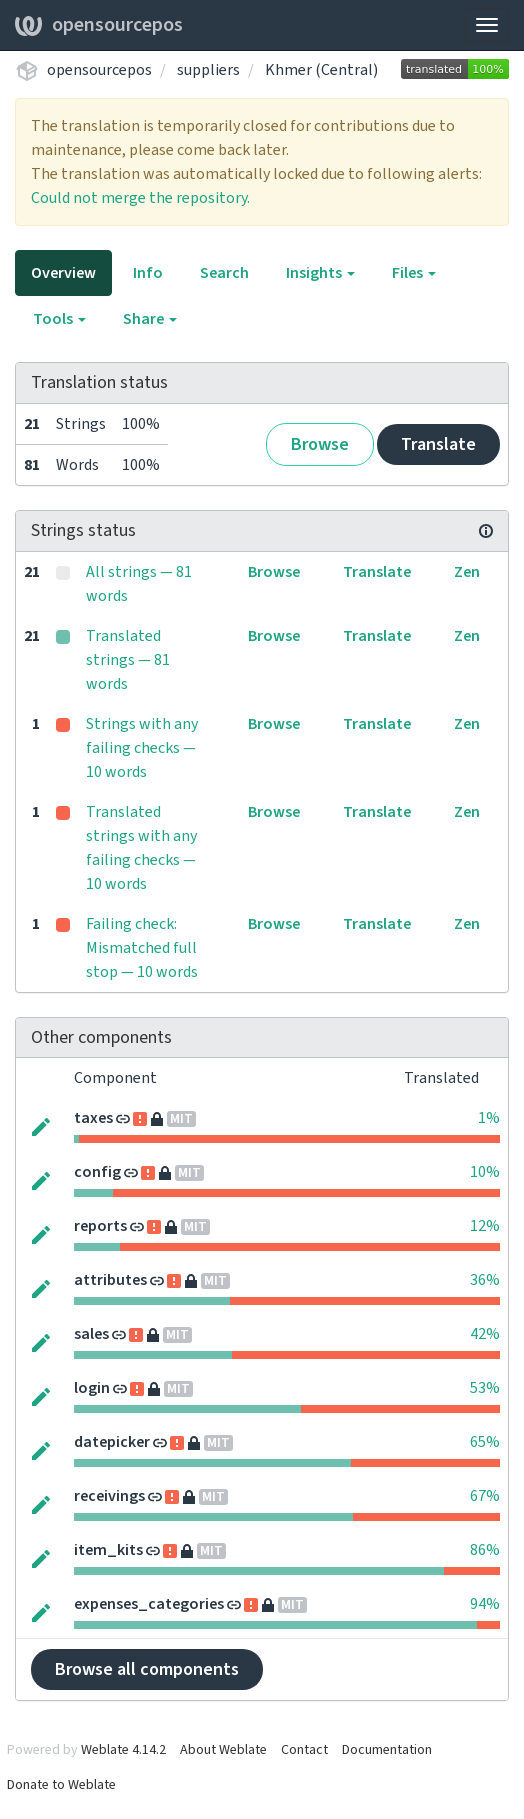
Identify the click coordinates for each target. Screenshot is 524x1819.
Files (414, 273)
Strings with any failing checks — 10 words (142, 748)
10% (485, 1172)
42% (485, 1334)
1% (489, 1118)
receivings (109, 1496)
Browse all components (147, 1669)
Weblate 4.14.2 (123, 1750)
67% (485, 1496)
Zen (467, 572)
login (92, 1388)
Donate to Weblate (61, 1785)
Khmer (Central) (321, 70)
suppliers (208, 70)
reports (100, 1226)
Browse (320, 444)
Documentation (387, 1750)
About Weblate (223, 1750)
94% (485, 1604)
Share (150, 319)
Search (224, 273)
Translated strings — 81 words (128, 660)
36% (485, 1280)
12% (485, 1226)
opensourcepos (99, 25)
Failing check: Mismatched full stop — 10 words (142, 948)
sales (91, 1334)
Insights (320, 273)
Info (148, 273)
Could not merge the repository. (140, 198)
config (97, 1172)
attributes (110, 1280)
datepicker (112, 1442)
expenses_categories (149, 1604)
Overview (63, 273)
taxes (93, 1118)
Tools (59, 319)
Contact (304, 1750)
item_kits (108, 1550)
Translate (438, 444)
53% (485, 1388)
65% (485, 1442)
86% (485, 1550)
